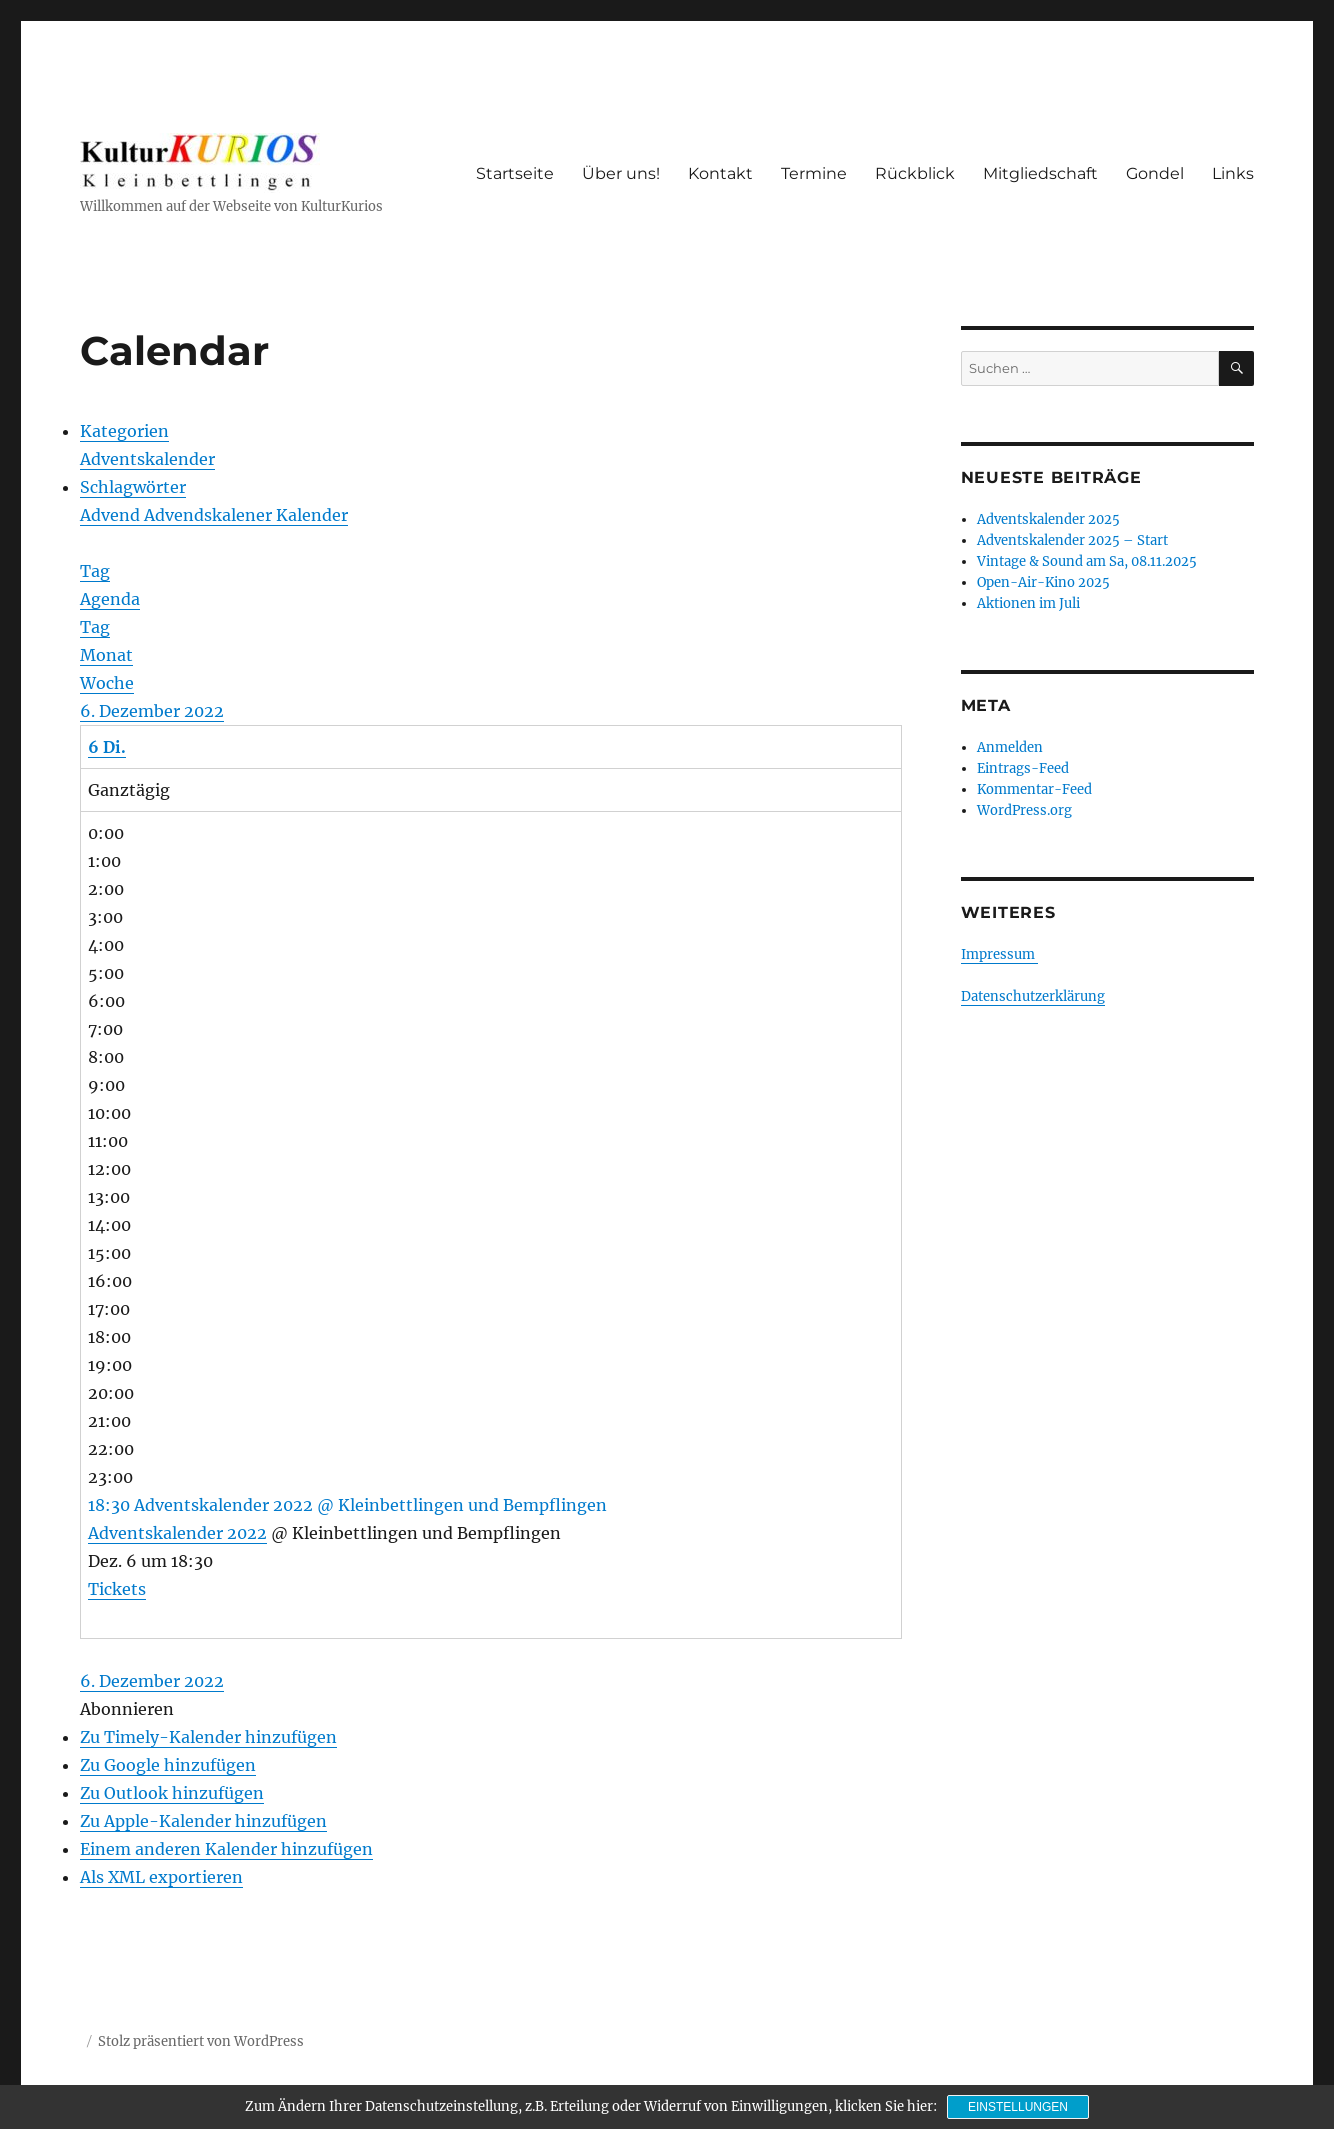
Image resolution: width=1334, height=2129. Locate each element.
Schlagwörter (133, 487)
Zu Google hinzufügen (168, 1765)
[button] (127, 1709)
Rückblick (915, 173)
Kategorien (124, 431)
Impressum (999, 954)
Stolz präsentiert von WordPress (201, 2041)
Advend (112, 515)
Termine (814, 173)
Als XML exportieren (161, 1877)
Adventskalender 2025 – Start (1072, 540)
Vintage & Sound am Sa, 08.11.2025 (1087, 561)
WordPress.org (1024, 810)
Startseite (515, 173)
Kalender (312, 515)
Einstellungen (1018, 2107)
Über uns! (621, 173)
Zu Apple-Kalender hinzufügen (203, 1821)
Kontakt (720, 173)
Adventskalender (147, 459)
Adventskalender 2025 (1048, 519)
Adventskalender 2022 (177, 1533)
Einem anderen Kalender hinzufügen (226, 1849)
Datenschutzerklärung (1033, 996)
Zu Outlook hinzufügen (172, 1793)
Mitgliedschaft (1040, 173)
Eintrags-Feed (1023, 768)
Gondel (1155, 173)
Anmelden (1010, 747)
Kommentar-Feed (1034, 789)
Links (1233, 173)
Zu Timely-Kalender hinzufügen (208, 1737)
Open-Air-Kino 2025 (1043, 582)
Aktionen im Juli (1028, 603)
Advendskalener (210, 515)
